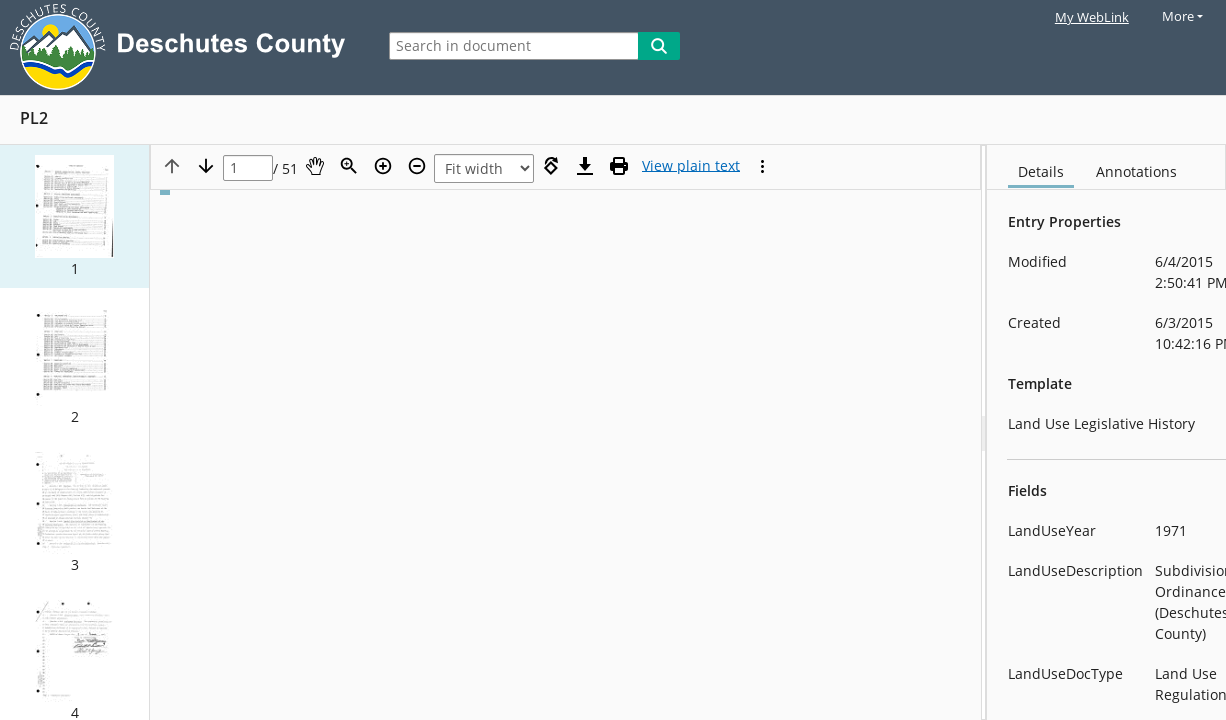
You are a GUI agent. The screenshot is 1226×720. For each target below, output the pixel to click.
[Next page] (206, 166)
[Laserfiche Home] (182, 47)
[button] (74, 216)
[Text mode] (691, 166)
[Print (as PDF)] (619, 166)
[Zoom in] (383, 166)
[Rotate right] (551, 166)
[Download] (585, 166)
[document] (1106, 432)
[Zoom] (349, 166)
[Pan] (315, 166)
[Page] (248, 168)
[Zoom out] (417, 166)
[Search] (659, 46)
